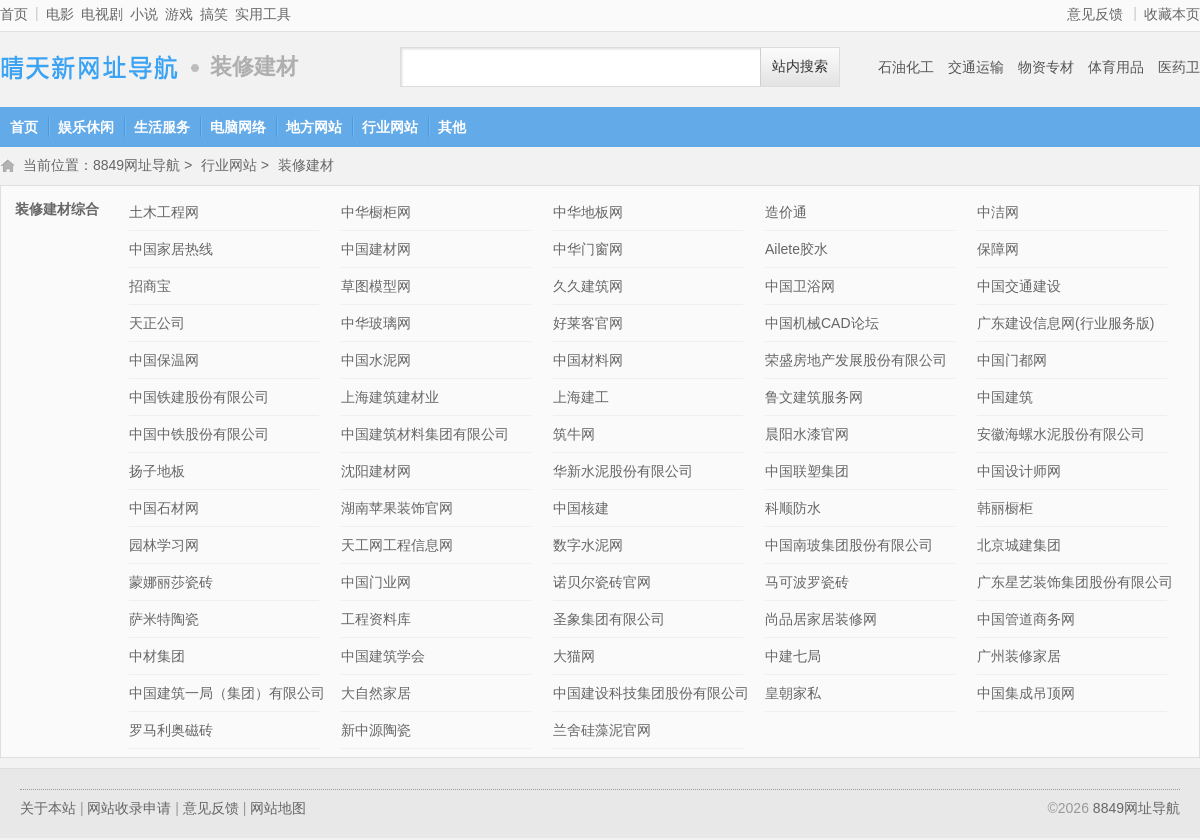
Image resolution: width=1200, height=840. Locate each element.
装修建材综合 (57, 211)
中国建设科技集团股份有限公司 (651, 695)
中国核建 (581, 510)
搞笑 (214, 14)
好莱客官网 (588, 325)
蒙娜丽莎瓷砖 (171, 584)
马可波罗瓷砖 (807, 584)
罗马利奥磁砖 (171, 732)
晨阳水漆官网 (807, 436)
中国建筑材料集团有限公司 (425, 436)
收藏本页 (1172, 14)
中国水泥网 (376, 362)
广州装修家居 (1019, 658)
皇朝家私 (793, 695)
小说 (144, 14)
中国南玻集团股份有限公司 (849, 547)
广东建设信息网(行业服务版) (1065, 325)
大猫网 (574, 658)
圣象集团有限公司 (609, 621)
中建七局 (793, 658)
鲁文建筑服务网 (814, 399)
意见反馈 (1095, 14)
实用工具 (263, 14)
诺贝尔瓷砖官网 (602, 584)
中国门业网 (376, 584)
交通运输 (976, 67)
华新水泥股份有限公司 (623, 473)
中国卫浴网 (800, 288)
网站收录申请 (129, 810)
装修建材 (306, 167)
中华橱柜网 (376, 214)
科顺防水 (793, 510)
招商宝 (150, 288)
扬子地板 (157, 473)
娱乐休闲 (86, 127)
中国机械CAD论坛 (822, 325)
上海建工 (581, 399)
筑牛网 (574, 436)
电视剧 (102, 14)
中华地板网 (588, 214)
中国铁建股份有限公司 (199, 399)
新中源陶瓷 (376, 732)
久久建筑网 (588, 288)
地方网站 (314, 127)
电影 (60, 14)
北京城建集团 (1019, 547)
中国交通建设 (1019, 288)
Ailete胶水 (796, 251)
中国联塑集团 (807, 473)
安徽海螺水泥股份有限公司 (1061, 436)
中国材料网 (588, 362)
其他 (452, 127)
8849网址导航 (90, 67)
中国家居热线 (171, 251)
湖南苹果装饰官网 (397, 510)
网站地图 (278, 810)
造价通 (786, 214)
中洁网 (998, 214)
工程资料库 (376, 621)
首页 (14, 14)
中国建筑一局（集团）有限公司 (227, 695)
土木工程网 (164, 214)
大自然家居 (376, 695)
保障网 (998, 251)
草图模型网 (376, 288)
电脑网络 (238, 127)
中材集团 (157, 658)
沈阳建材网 (376, 473)
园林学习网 (164, 547)
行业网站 (390, 127)
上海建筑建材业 (390, 399)
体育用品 (1116, 67)
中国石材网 (164, 510)
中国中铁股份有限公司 (199, 436)
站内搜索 (800, 66)
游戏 (179, 14)
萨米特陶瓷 (164, 621)
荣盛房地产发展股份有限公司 (856, 362)
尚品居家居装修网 (821, 621)
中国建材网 (376, 251)
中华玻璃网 (376, 325)
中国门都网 (1012, 362)
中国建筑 (1005, 399)
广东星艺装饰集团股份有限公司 (1075, 584)
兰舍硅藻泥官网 (602, 732)
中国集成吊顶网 (1026, 695)
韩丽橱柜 (1005, 510)
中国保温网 (164, 362)
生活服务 (162, 127)
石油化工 (906, 67)
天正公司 (157, 325)
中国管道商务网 (1026, 621)
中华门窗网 (588, 251)
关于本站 (48, 810)
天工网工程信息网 (397, 547)
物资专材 (1046, 67)
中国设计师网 (1019, 473)
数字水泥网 (588, 547)
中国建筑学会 (383, 658)
